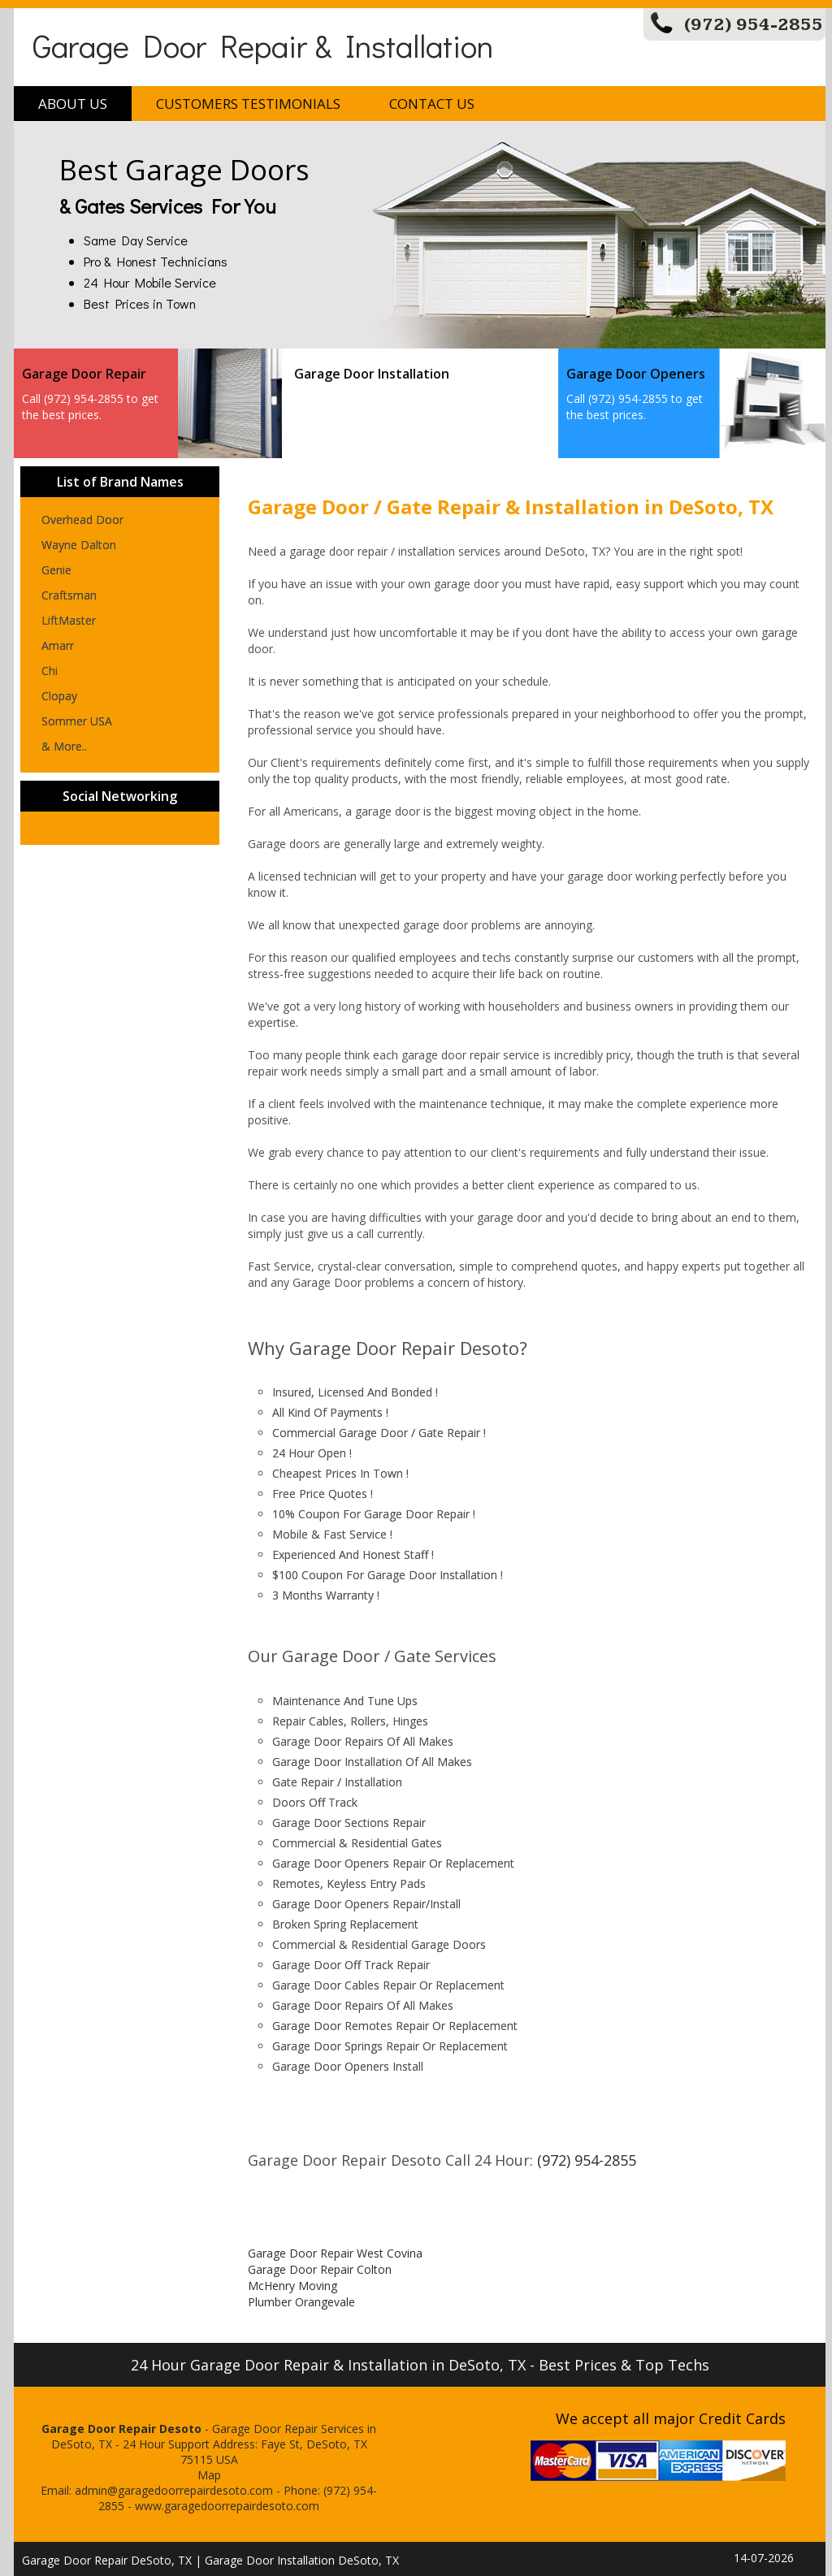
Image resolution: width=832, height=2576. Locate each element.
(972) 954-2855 (753, 25)
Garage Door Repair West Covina (335, 2253)
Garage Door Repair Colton (320, 2269)
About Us (72, 103)
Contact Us (431, 103)
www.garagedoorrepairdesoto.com (227, 2505)
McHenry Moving (292, 2285)
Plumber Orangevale (301, 2302)
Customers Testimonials (248, 103)
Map (209, 2475)
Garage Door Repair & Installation (262, 45)
